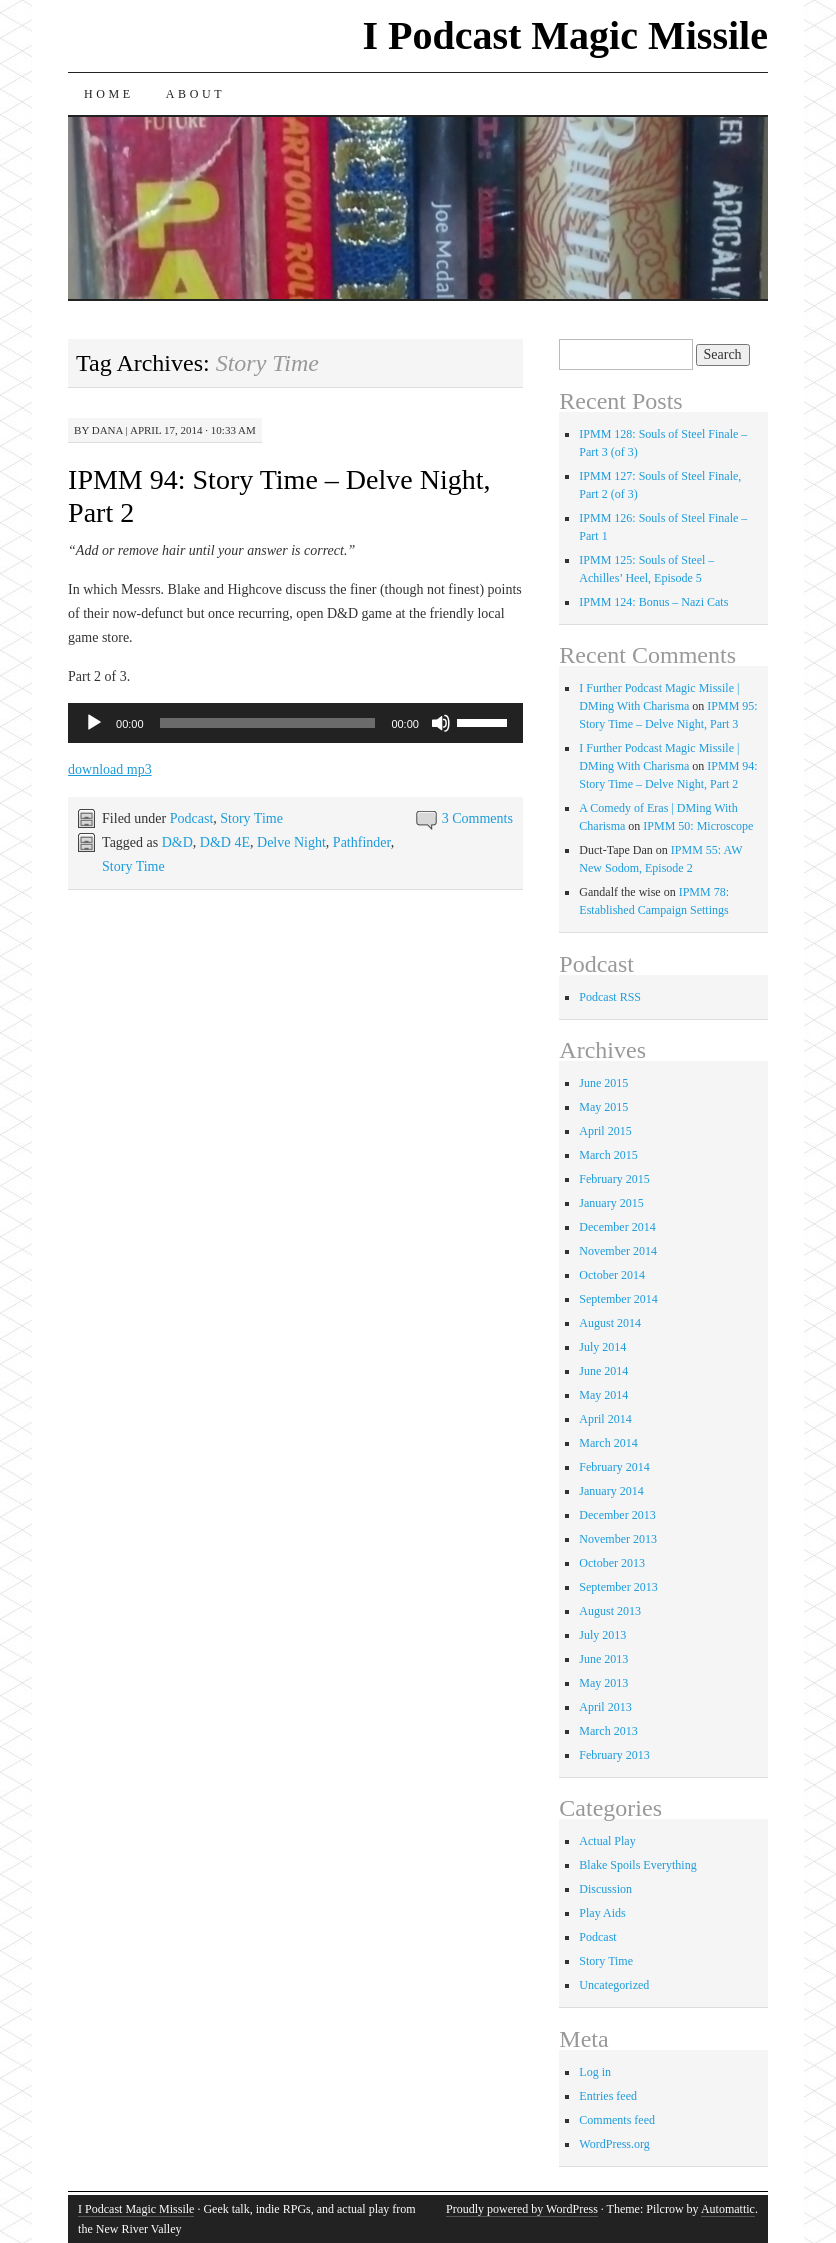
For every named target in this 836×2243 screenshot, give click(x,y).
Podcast (192, 818)
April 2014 (605, 1419)
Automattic (728, 2209)
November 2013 (618, 1539)
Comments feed (617, 2120)
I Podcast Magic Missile (565, 35)
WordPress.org (614, 2144)
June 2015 (603, 1083)
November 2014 (618, 1251)
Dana (107, 430)
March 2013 (608, 1731)
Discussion (605, 1889)
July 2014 (602, 1347)
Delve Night (291, 842)
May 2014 (603, 1395)
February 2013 (614, 1755)
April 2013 (605, 1707)
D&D (177, 842)
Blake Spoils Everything (637, 1865)
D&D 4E (225, 842)
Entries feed (608, 2096)
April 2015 (605, 1131)
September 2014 (618, 1299)
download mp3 (110, 769)
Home (109, 94)
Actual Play (607, 1841)
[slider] (268, 723)
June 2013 (603, 1659)
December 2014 (617, 1227)
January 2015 (611, 1203)
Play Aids (602, 1913)
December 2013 (617, 1515)
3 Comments (477, 818)
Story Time (251, 818)
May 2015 (603, 1107)
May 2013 (603, 1683)
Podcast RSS (610, 997)
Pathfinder (362, 842)
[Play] (94, 723)
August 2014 (610, 1323)
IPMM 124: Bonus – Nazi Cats (653, 602)
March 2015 (608, 1155)
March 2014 (608, 1443)
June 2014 (603, 1371)
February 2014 (614, 1467)
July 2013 (602, 1635)
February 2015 (614, 1179)
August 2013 (610, 1611)
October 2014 (612, 1275)
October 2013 (612, 1563)
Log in (595, 2072)
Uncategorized (614, 1985)
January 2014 (611, 1491)
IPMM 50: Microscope (698, 826)
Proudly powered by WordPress (522, 2209)
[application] (295, 723)
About (195, 94)
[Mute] (441, 723)
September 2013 (618, 1587)
